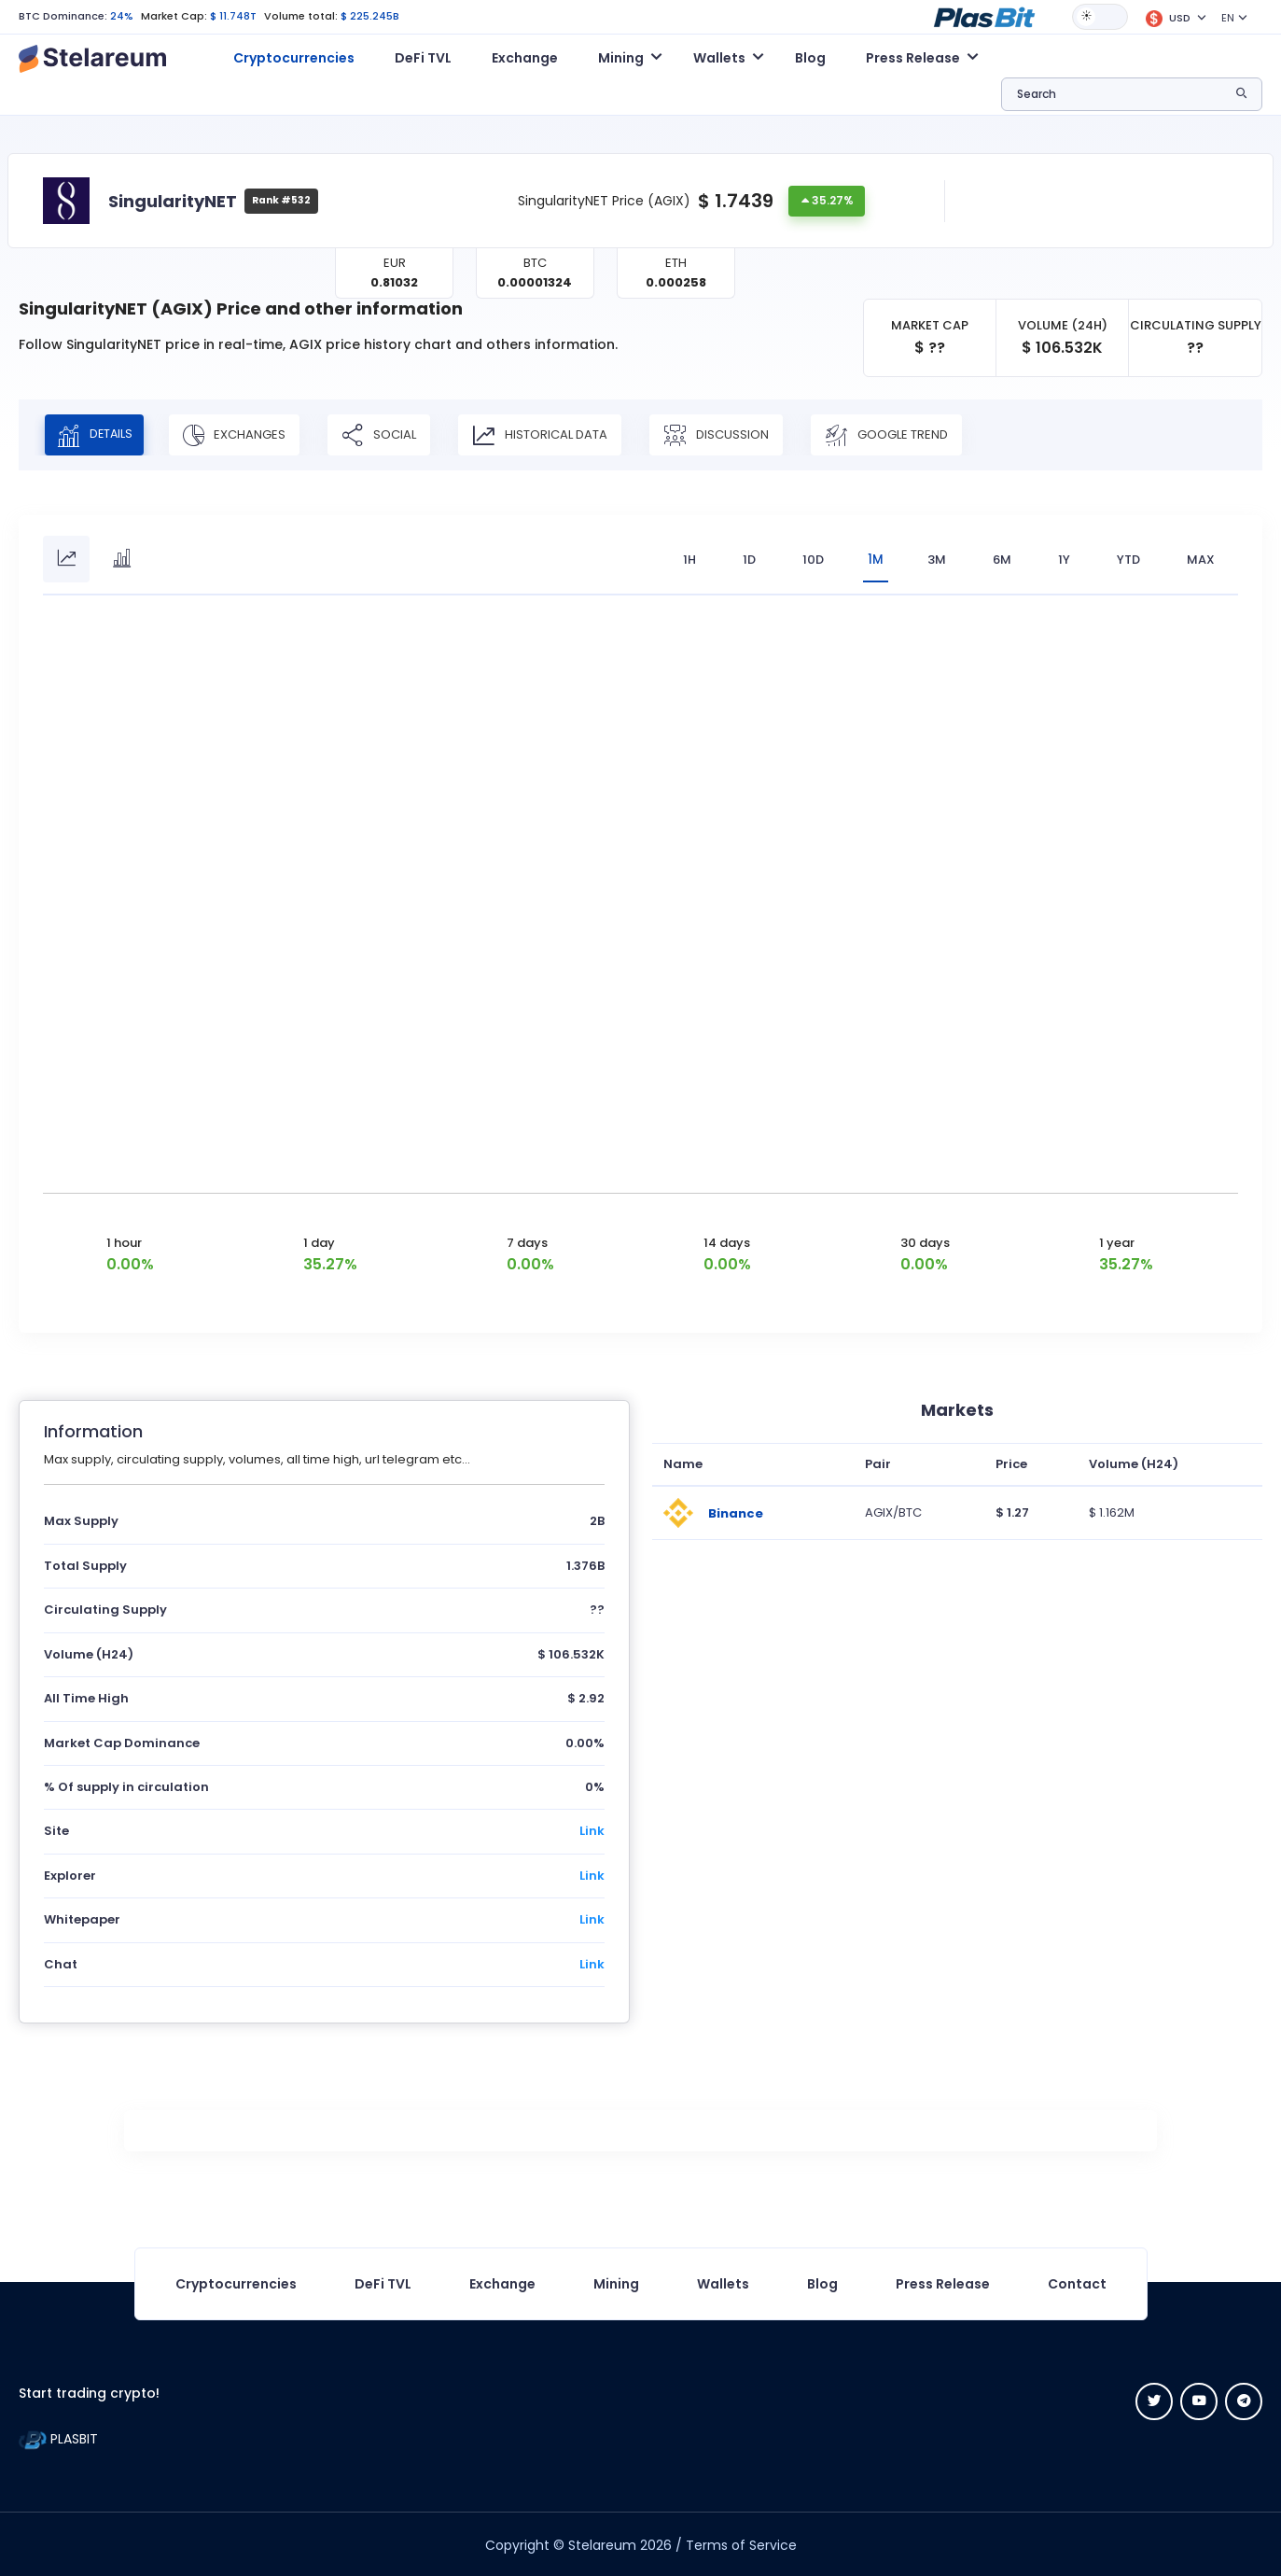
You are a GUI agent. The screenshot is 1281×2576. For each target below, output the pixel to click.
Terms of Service (741, 2543)
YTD (1128, 559)
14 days (726, 1241)
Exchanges (246, 435)
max (1201, 559)
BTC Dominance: (63, 15)
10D (807, 559)
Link (592, 1830)
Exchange (525, 58)
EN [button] (1227, 17)
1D (743, 559)
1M (873, 559)
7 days (527, 1241)
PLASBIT (58, 2437)
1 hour (124, 1241)
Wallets (723, 2282)
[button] (984, 15)
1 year (1117, 1241)
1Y (1064, 559)
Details (100, 435)
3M (936, 559)
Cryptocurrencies (294, 58)
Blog (810, 58)
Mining (616, 2282)
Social (391, 435)
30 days (925, 1241)
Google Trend (898, 435)
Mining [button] (621, 58)
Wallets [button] (719, 58)
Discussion (728, 435)
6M (1002, 559)
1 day (319, 1241)
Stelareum (602, 2543)
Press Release (943, 2282)
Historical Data (552, 435)
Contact (1077, 2282)
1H (683, 559)
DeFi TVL (423, 58)
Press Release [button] (913, 58)
